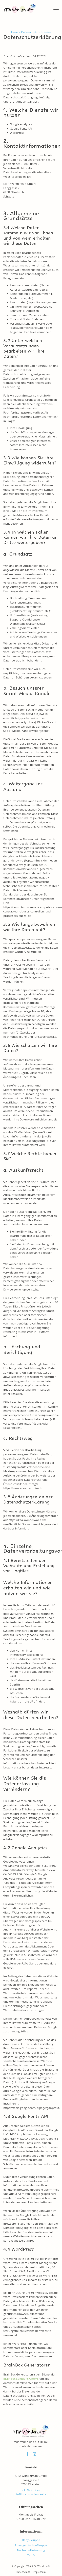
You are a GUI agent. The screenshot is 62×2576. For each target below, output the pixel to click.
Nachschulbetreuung (31, 2550)
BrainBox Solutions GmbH (20, 2378)
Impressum (39, 2572)
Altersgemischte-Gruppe (31, 2545)
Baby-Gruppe (31, 2540)
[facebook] (27, 2454)
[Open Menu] (56, 8)
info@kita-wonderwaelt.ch (31, 2494)
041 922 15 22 (31, 2490)
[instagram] (34, 2454)
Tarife (31, 2555)
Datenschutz (23, 2572)
